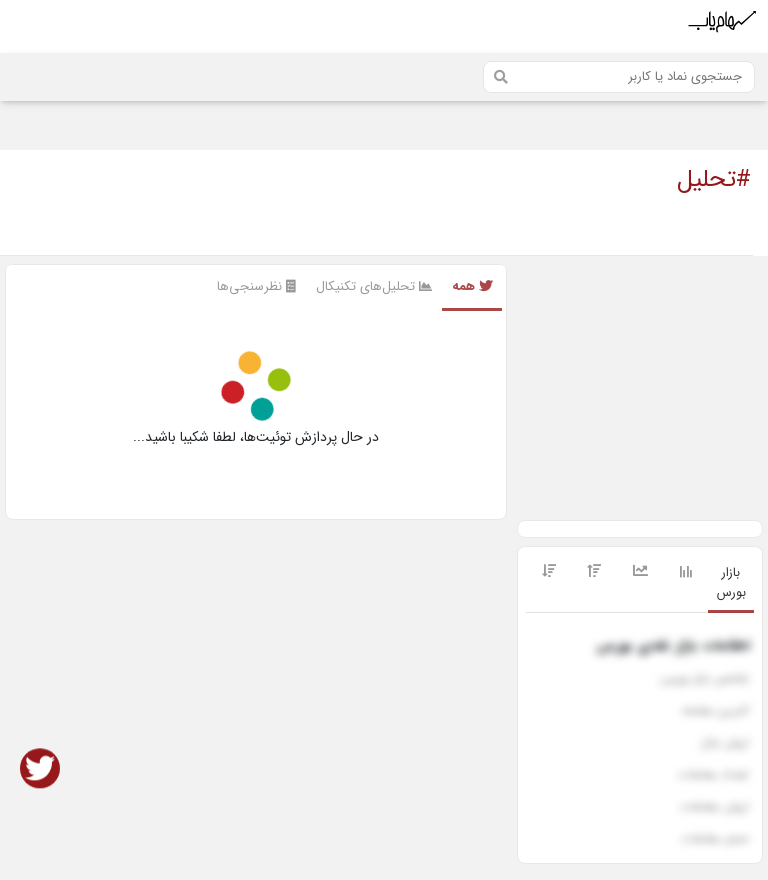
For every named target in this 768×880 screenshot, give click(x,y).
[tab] (731, 584)
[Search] (619, 77)
